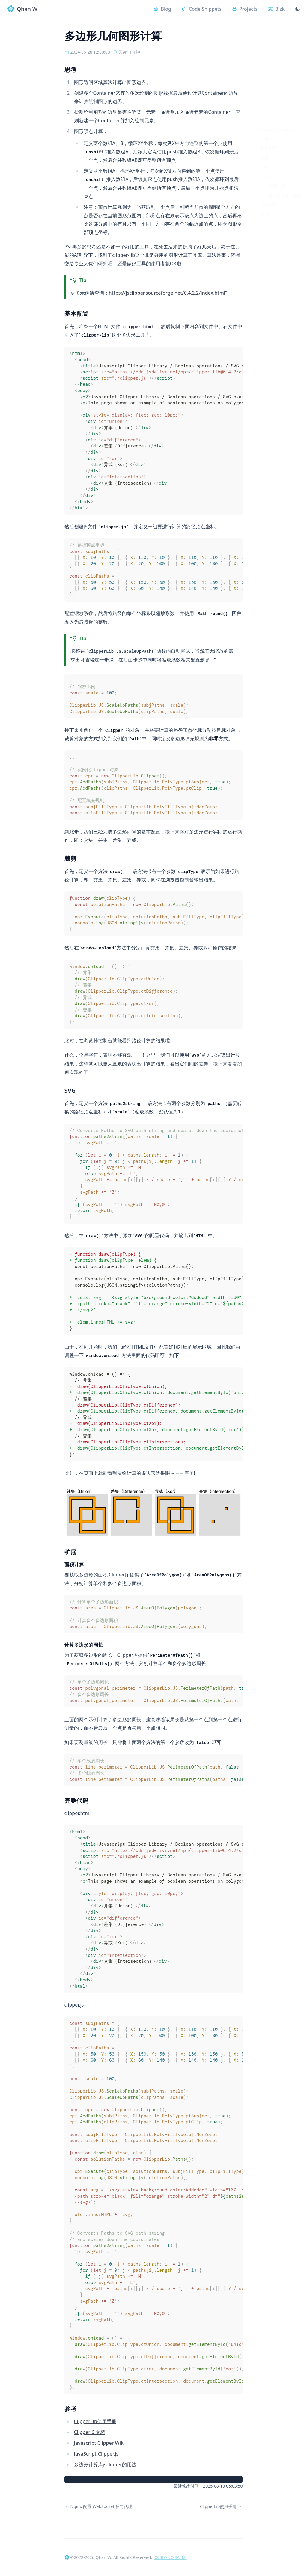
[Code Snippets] (197, 9)
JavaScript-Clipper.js (96, 2454)
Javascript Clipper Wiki (99, 2443)
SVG (264, 76)
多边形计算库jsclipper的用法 (105, 2465)
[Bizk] (275, 9)
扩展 (264, 86)
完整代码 (268, 114)
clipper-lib (123, 255)
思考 (264, 48)
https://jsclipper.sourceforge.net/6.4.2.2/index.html (167, 293)
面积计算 (277, 95)
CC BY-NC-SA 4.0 (170, 2557)
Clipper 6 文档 (89, 2432)
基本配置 (268, 57)
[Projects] (241, 9)
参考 (264, 123)
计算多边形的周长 (285, 105)
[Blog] (156, 9)
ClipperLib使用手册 (95, 2421)
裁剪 (264, 67)
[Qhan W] (66, 2557)
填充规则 (194, 738)
